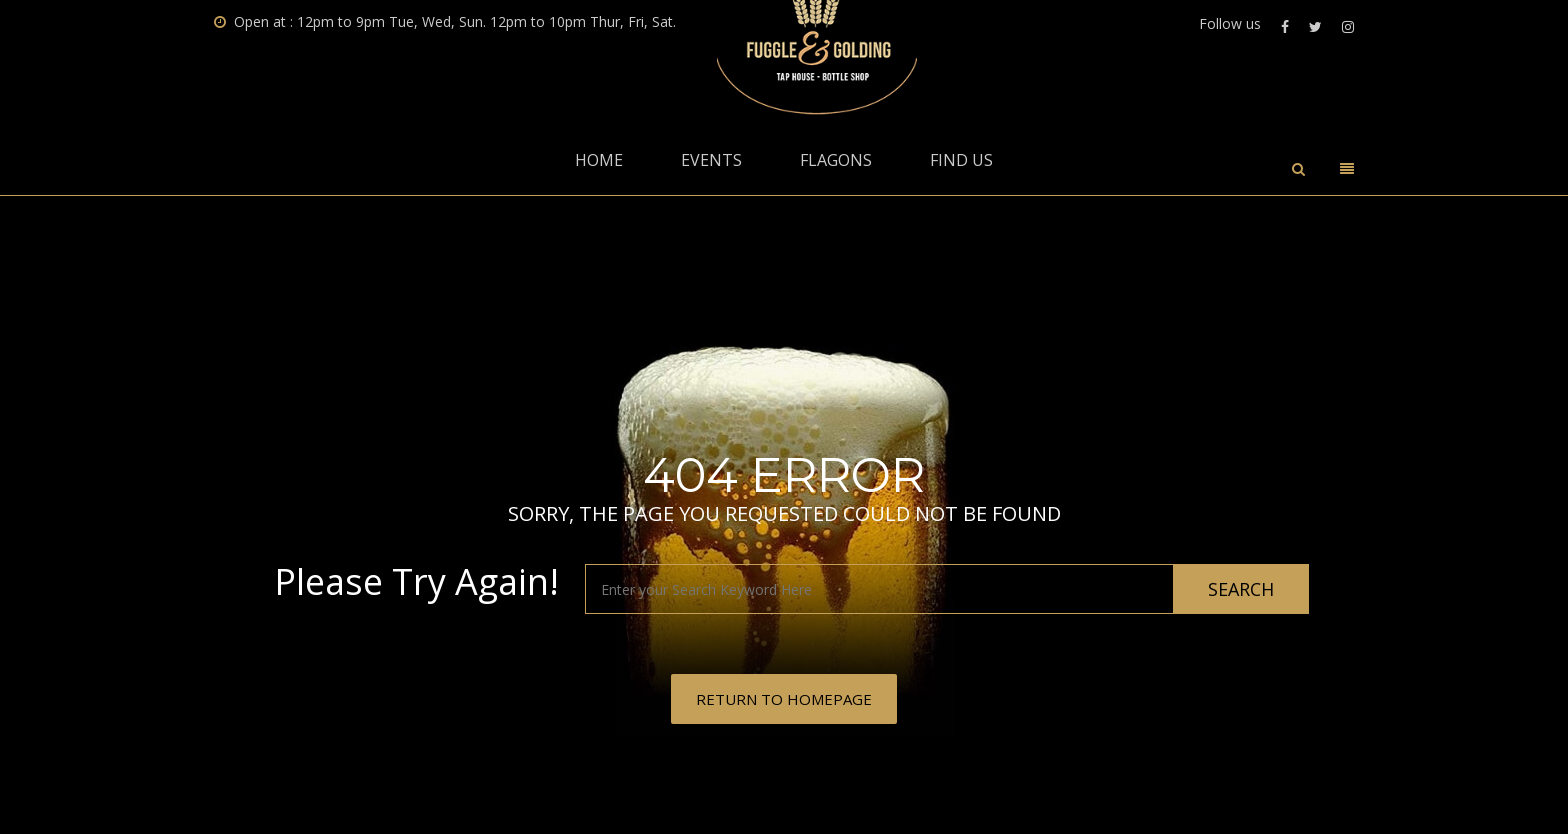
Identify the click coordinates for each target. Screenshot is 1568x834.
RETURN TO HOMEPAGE (784, 699)
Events (711, 160)
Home (599, 160)
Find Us (961, 160)
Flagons (836, 160)
